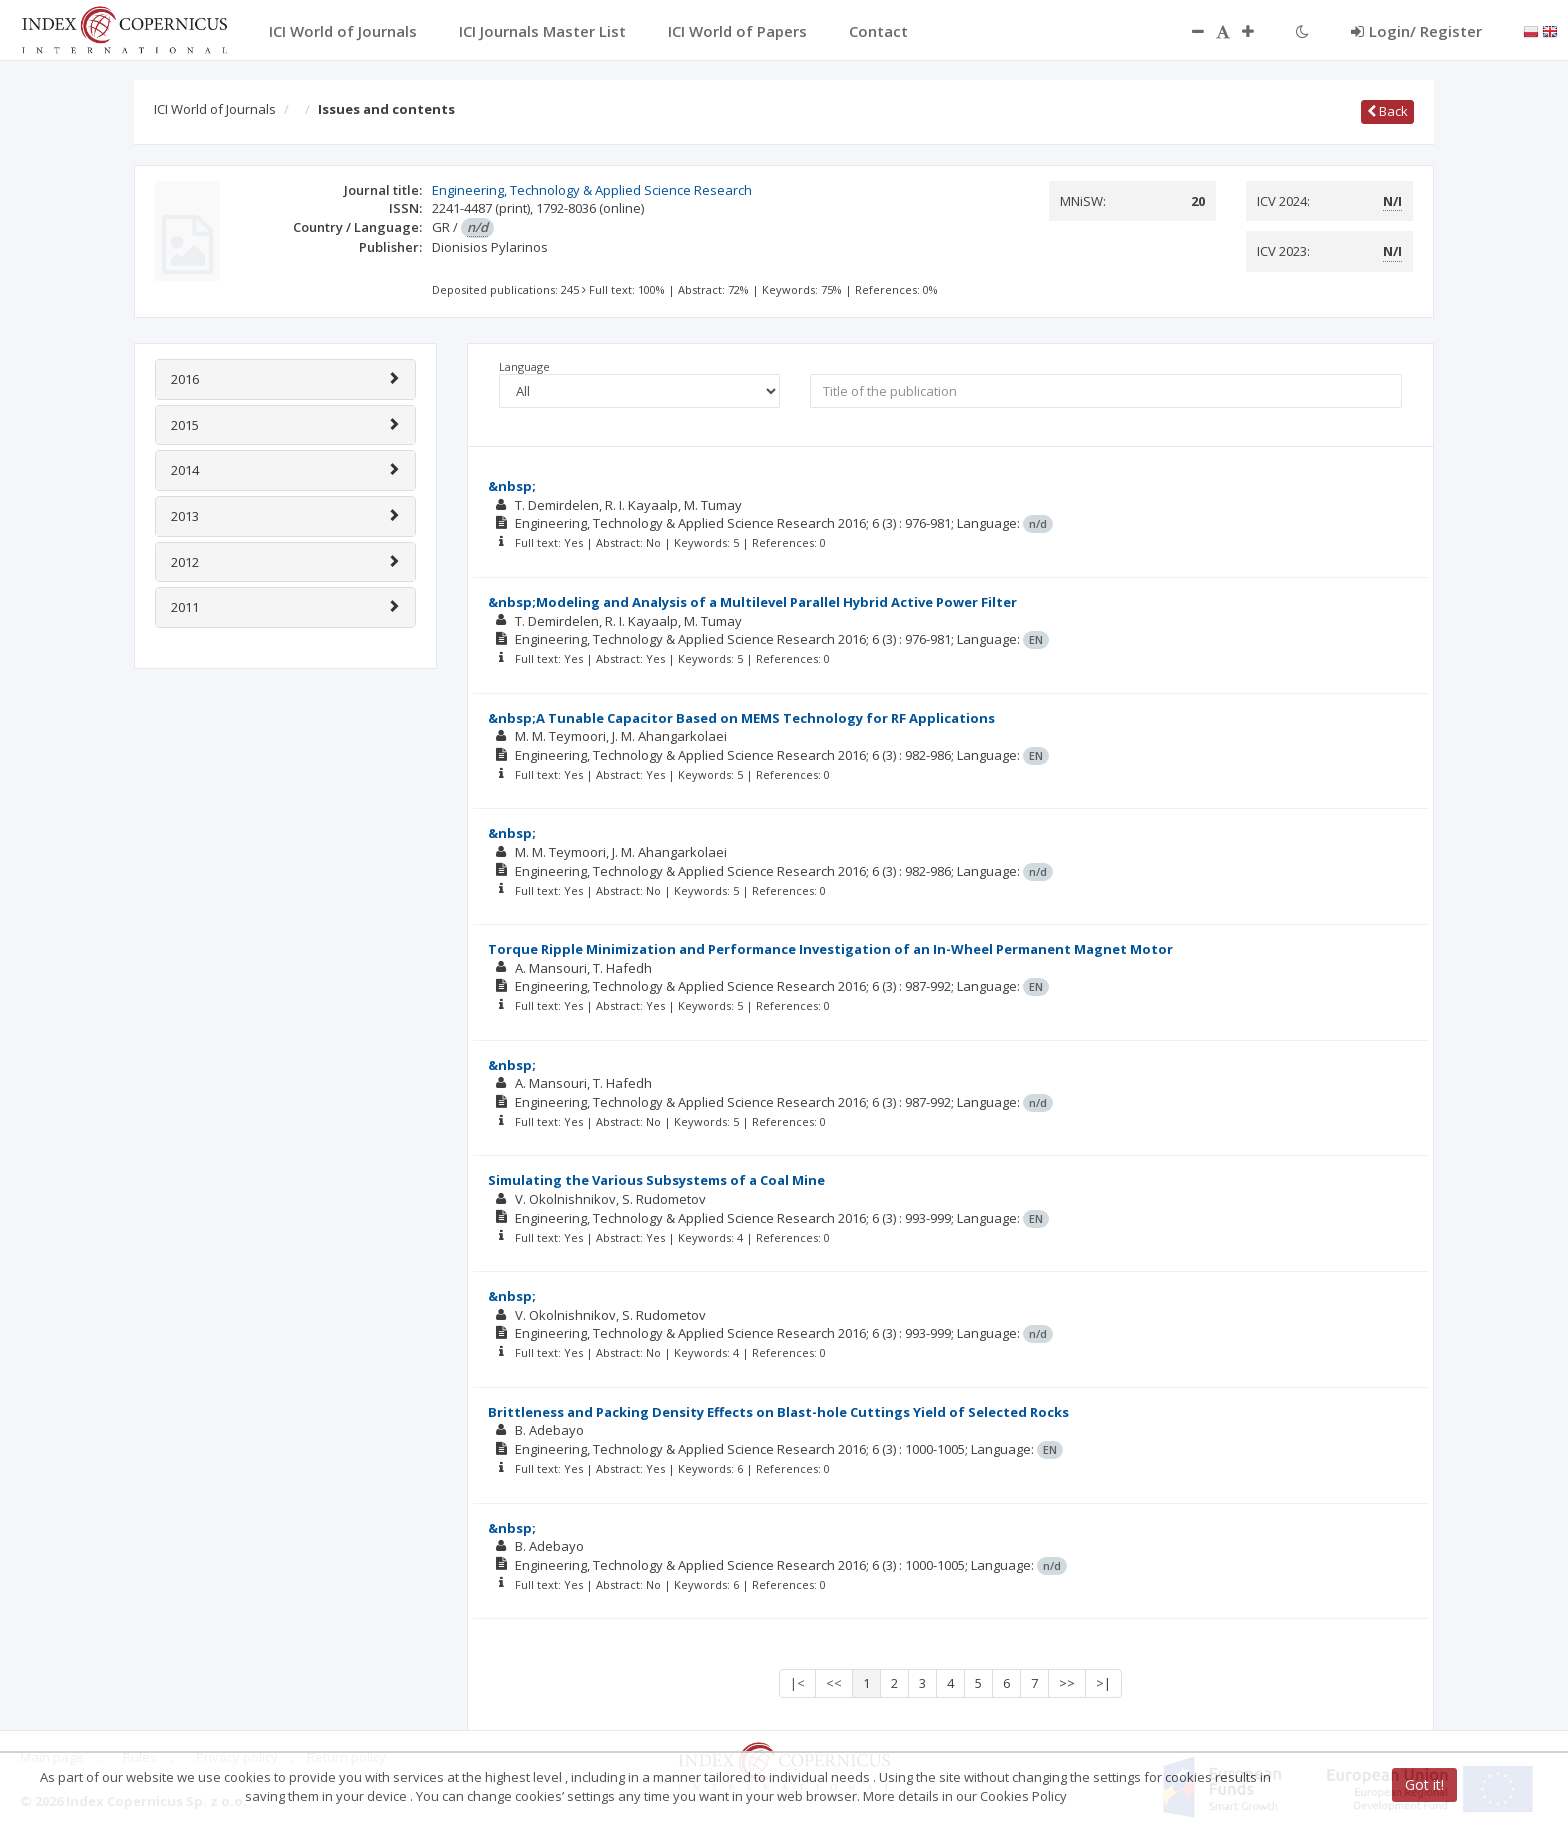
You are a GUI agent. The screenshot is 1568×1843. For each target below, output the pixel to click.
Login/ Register (1416, 31)
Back (1387, 111)
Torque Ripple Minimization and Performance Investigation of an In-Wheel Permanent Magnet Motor (830, 949)
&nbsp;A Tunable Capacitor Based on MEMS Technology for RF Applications (741, 718)
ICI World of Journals (215, 109)
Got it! (1424, 1784)
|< (797, 1683)
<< (834, 1683)
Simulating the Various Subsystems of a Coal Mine (656, 1180)
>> (1067, 1683)
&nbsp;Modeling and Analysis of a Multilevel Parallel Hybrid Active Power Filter (752, 602)
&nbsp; (512, 486)
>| (1103, 1683)
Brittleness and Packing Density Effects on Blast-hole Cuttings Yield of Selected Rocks (778, 1412)
